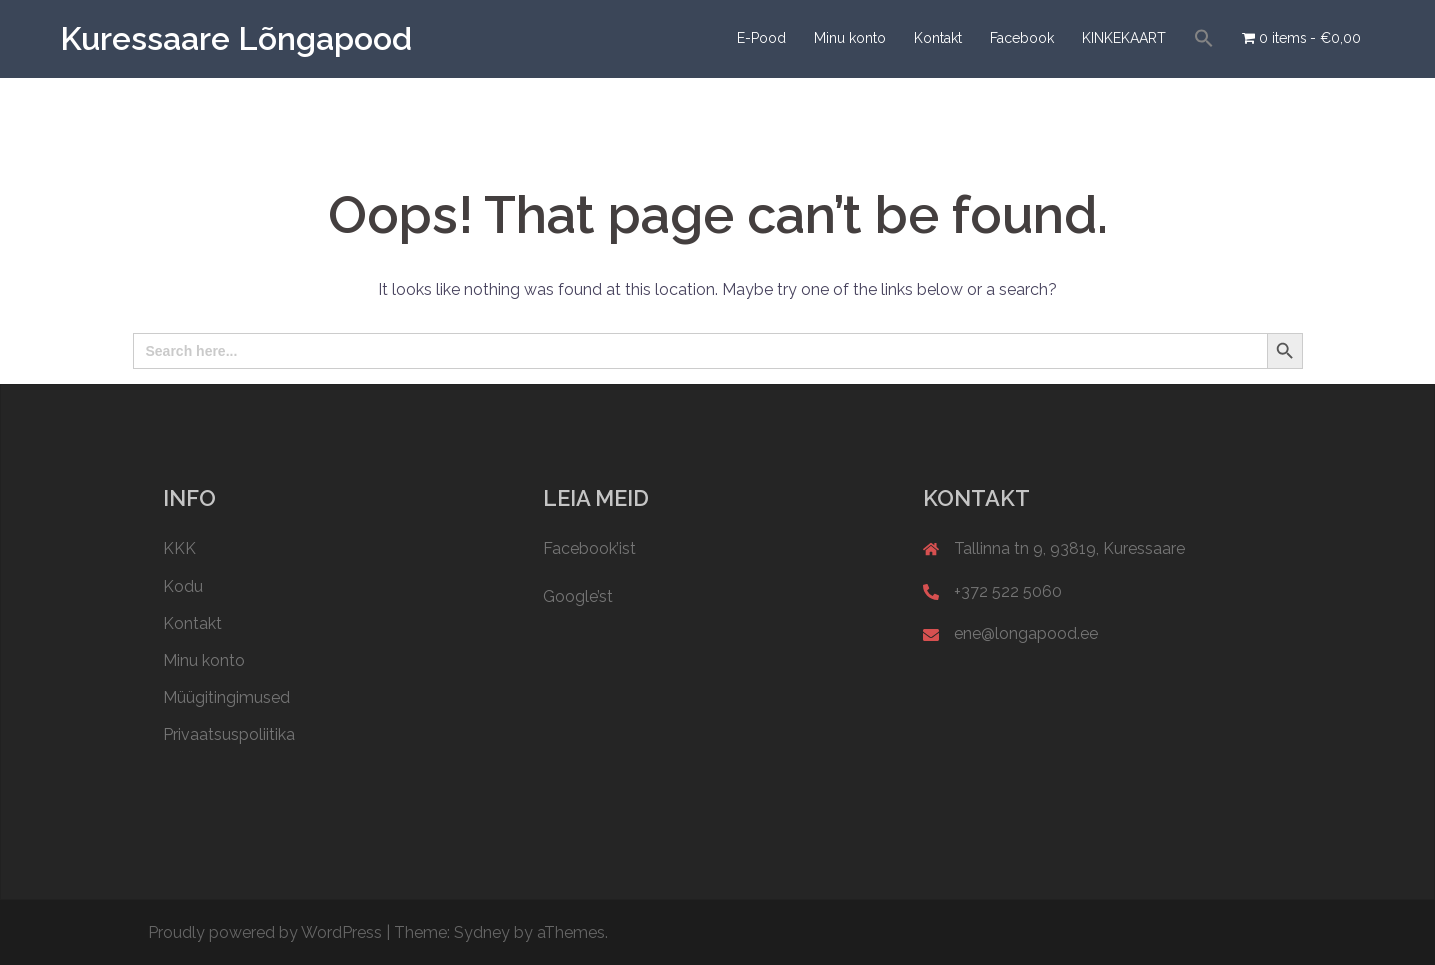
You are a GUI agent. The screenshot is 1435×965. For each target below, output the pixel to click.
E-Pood (761, 38)
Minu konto (850, 38)
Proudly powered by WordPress (265, 932)
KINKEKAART (1124, 38)
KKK (179, 548)
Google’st (578, 596)
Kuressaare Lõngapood (236, 38)
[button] (1204, 39)
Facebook (1022, 38)
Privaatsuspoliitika (229, 734)
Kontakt (938, 38)
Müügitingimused (226, 697)
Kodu (183, 586)
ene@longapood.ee (1026, 633)
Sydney (482, 932)
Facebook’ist (589, 548)
